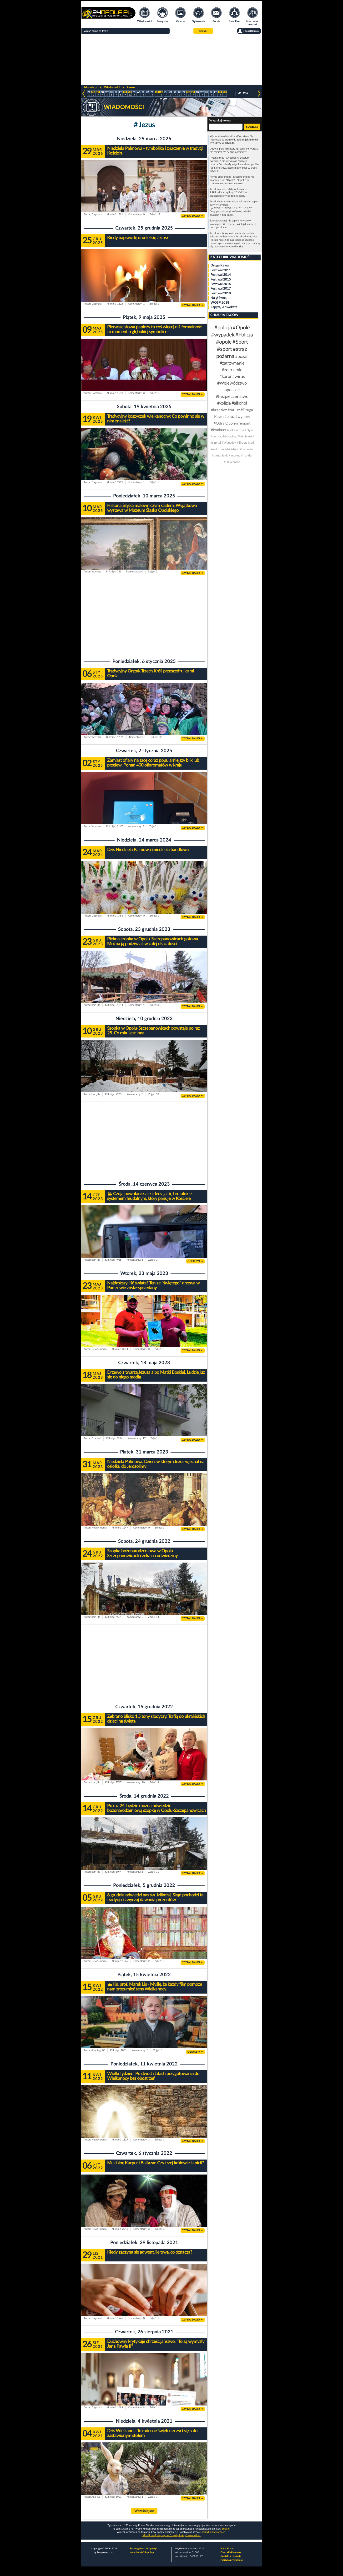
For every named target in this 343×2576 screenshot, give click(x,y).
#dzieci (235, 449)
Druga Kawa (220, 265)
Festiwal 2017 (221, 288)
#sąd (250, 442)
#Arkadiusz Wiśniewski (238, 436)
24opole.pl (90, 87)
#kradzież (219, 410)
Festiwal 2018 (221, 293)
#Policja (244, 334)
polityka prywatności (214, 2532)
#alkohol (239, 403)
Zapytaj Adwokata (224, 307)
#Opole (241, 327)
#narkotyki (217, 449)
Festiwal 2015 (221, 279)
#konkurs (218, 430)
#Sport (240, 342)
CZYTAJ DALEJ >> (192, 216)
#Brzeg (242, 442)
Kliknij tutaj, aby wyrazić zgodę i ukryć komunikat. (171, 2535)
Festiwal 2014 (221, 274)
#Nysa (249, 430)
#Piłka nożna (232, 462)
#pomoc (216, 436)
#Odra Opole (225, 423)
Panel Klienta (227, 2548)
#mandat (246, 455)
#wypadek (223, 334)
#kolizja (224, 403)
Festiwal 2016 (221, 284)
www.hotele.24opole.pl (142, 2552)
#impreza (234, 455)
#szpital (215, 442)
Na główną (219, 298)
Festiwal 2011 (221, 270)
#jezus (131, 87)
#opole (224, 342)
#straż (229, 417)
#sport (224, 349)
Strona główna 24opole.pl (143, 2548)
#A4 (227, 449)
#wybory (242, 417)
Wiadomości (112, 87)
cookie (226, 2528)
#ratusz (233, 410)
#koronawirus (232, 377)
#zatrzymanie (232, 363)
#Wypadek (229, 442)
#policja (223, 327)
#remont (243, 423)
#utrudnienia (220, 455)
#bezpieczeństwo (232, 397)
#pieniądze (247, 449)
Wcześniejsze (144, 2511)
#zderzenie (232, 370)
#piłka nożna (235, 430)
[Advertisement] (171, 59)
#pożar (241, 357)
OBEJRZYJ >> (195, 1261)
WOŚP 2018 (220, 302)
